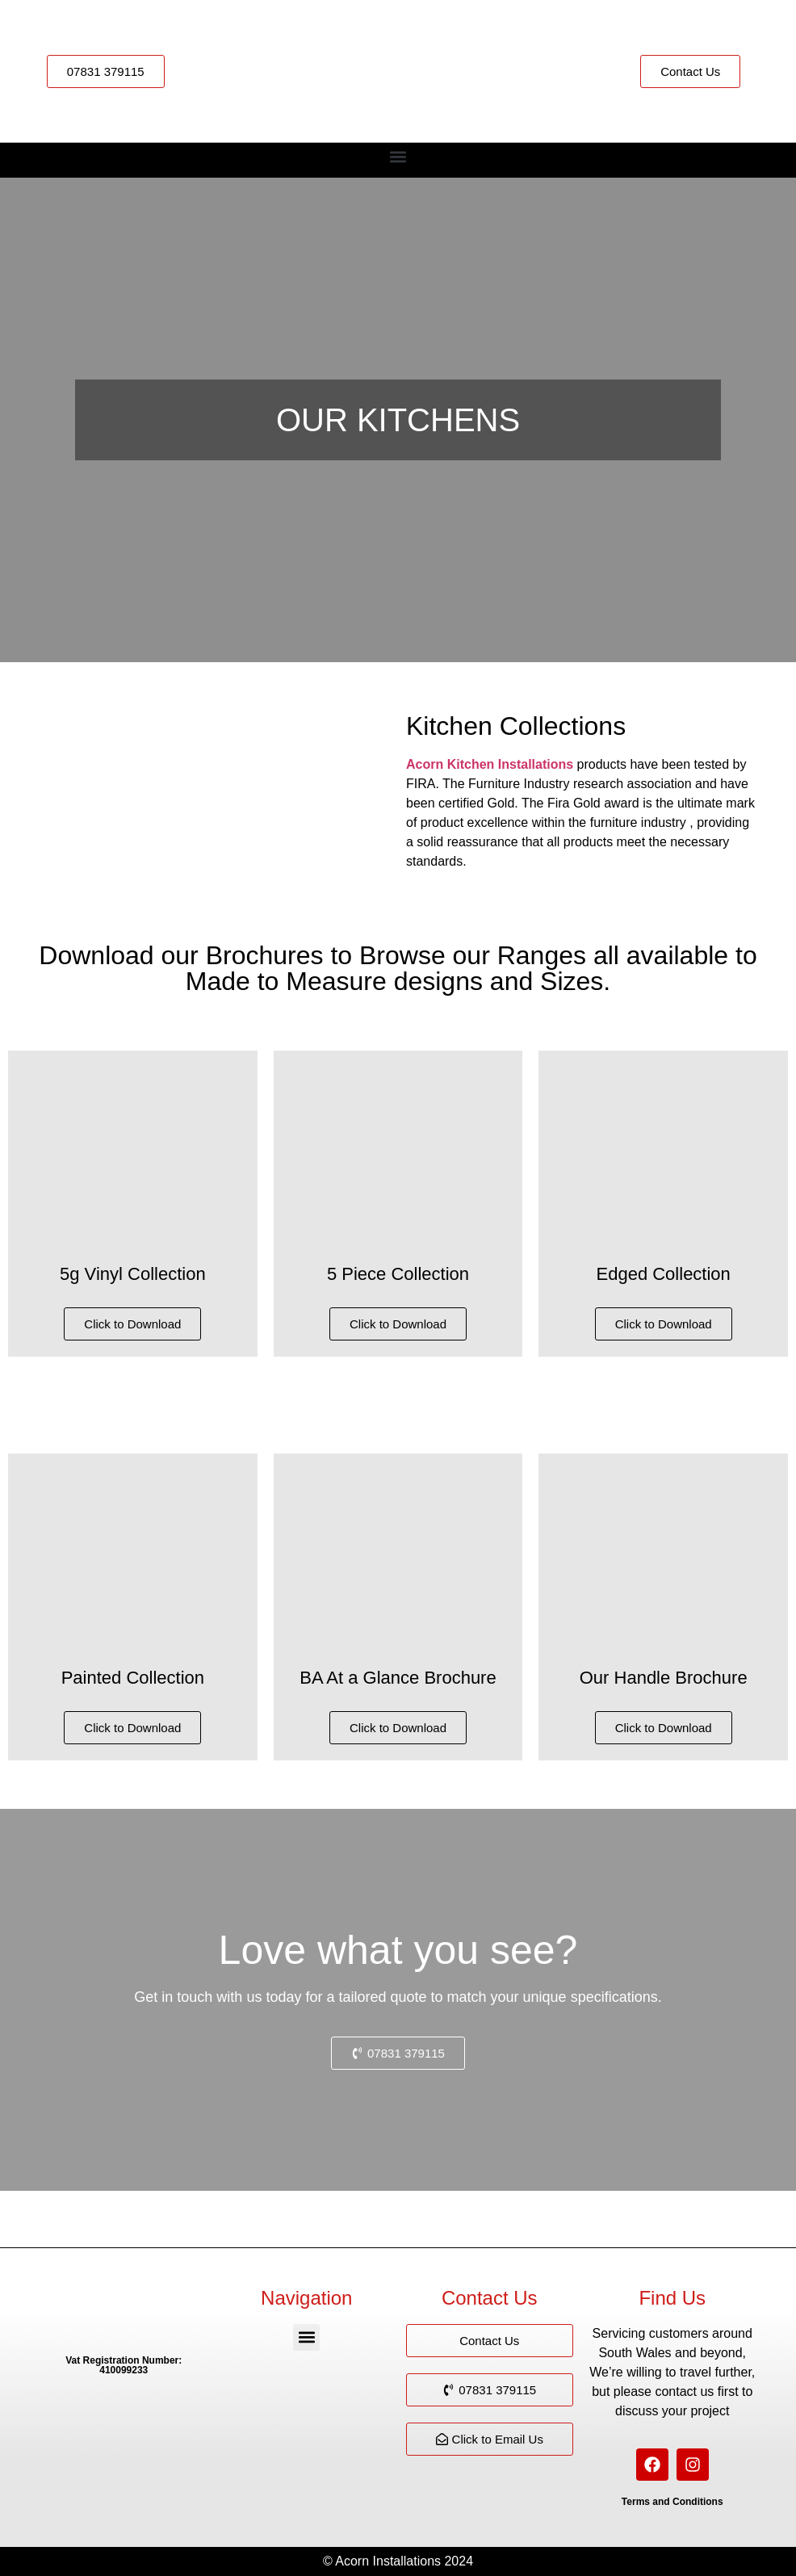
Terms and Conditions (672, 2501)
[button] (398, 156)
